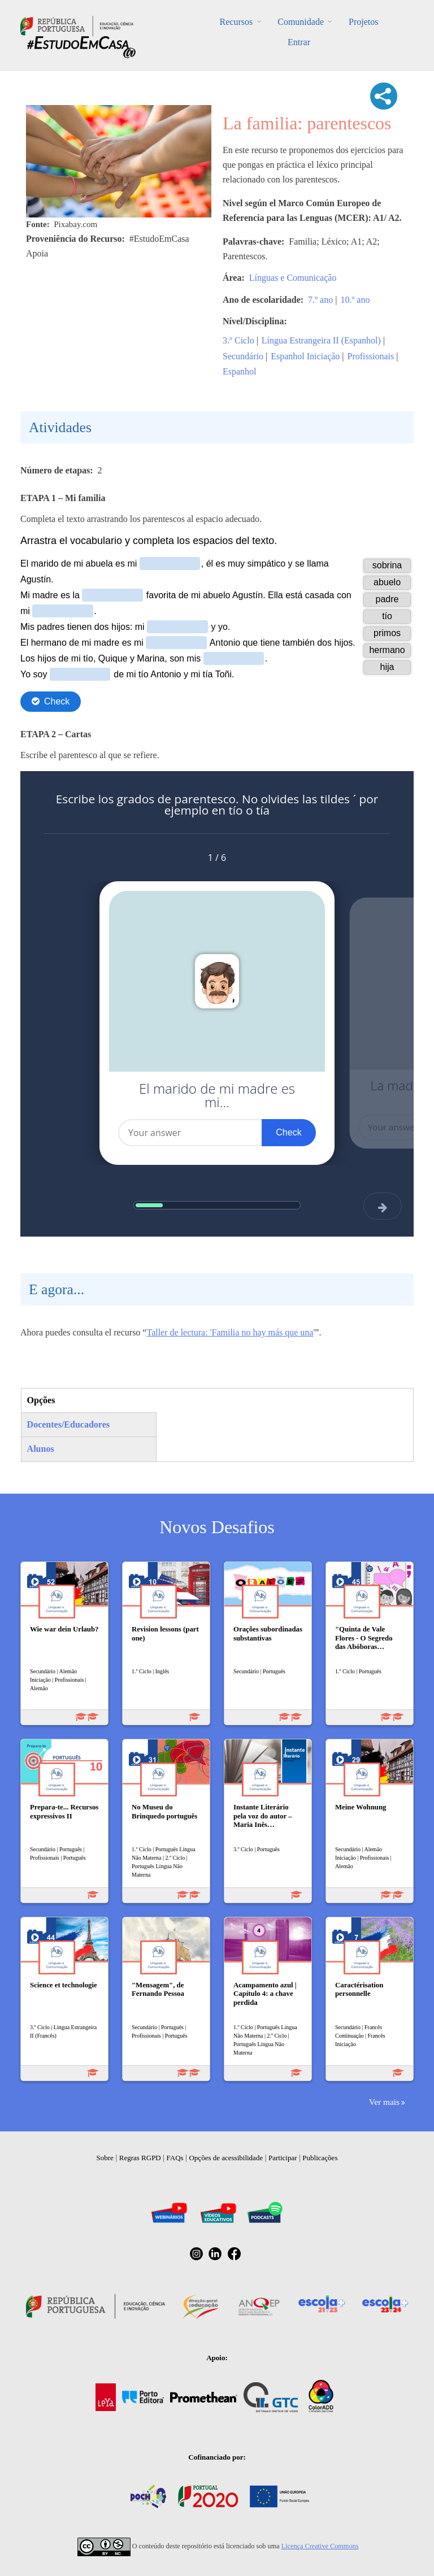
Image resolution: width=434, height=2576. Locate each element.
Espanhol (240, 371)
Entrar (299, 42)
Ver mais (384, 2102)
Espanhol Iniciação (305, 356)
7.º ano (320, 299)
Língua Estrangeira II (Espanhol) (321, 340)
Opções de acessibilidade (226, 2157)
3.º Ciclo (238, 340)
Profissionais (371, 356)
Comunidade (300, 22)
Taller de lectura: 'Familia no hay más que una (229, 1332)
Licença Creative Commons (320, 2546)
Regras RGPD (140, 2157)
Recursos (236, 22)
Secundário (243, 356)
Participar (282, 2157)
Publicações (319, 2157)
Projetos (363, 22)
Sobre (105, 2157)
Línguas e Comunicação (293, 277)
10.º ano (355, 299)
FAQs (175, 2157)
